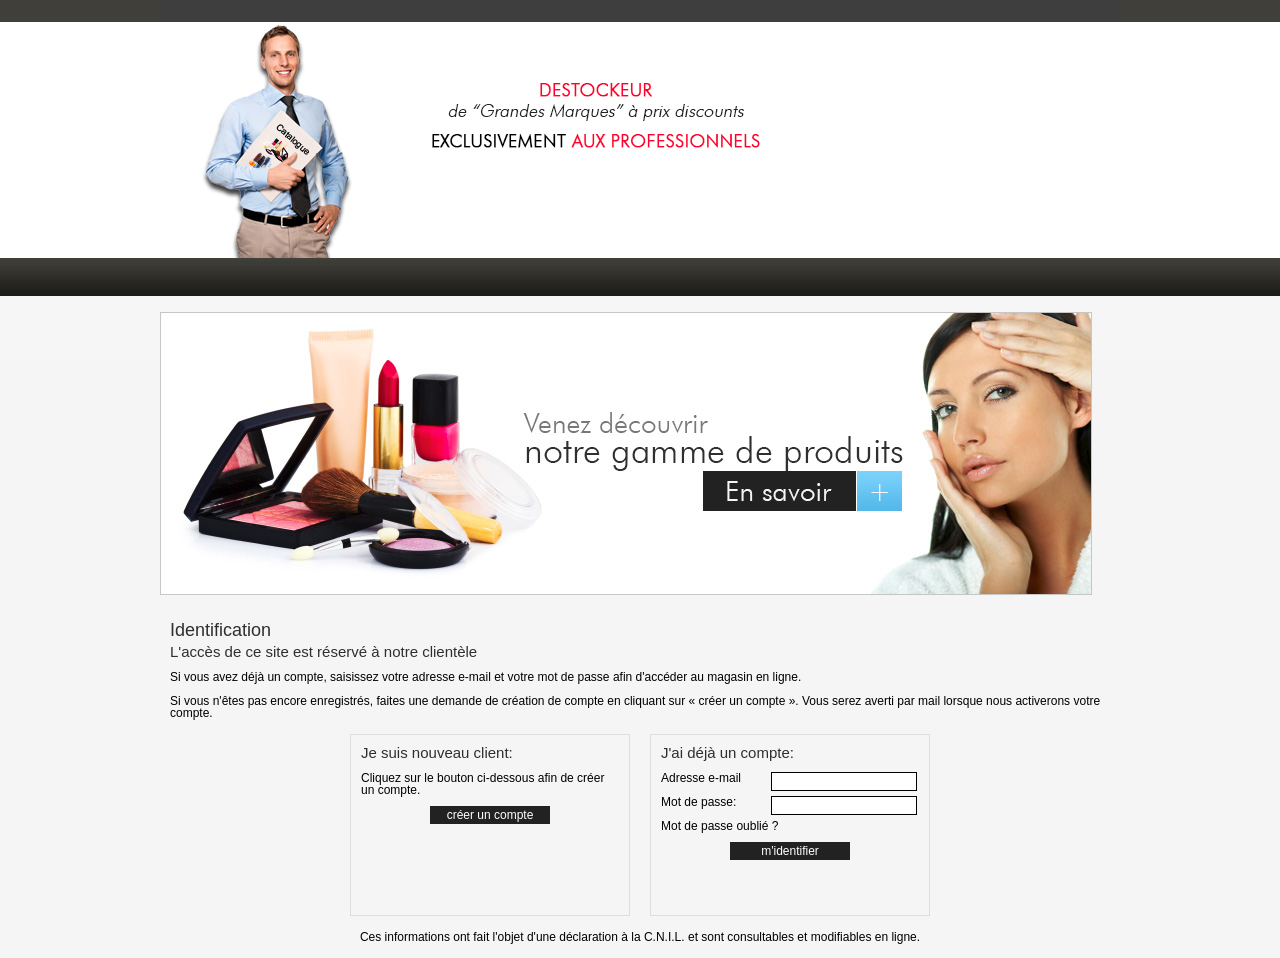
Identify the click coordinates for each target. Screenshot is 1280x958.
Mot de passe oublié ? (719, 826)
